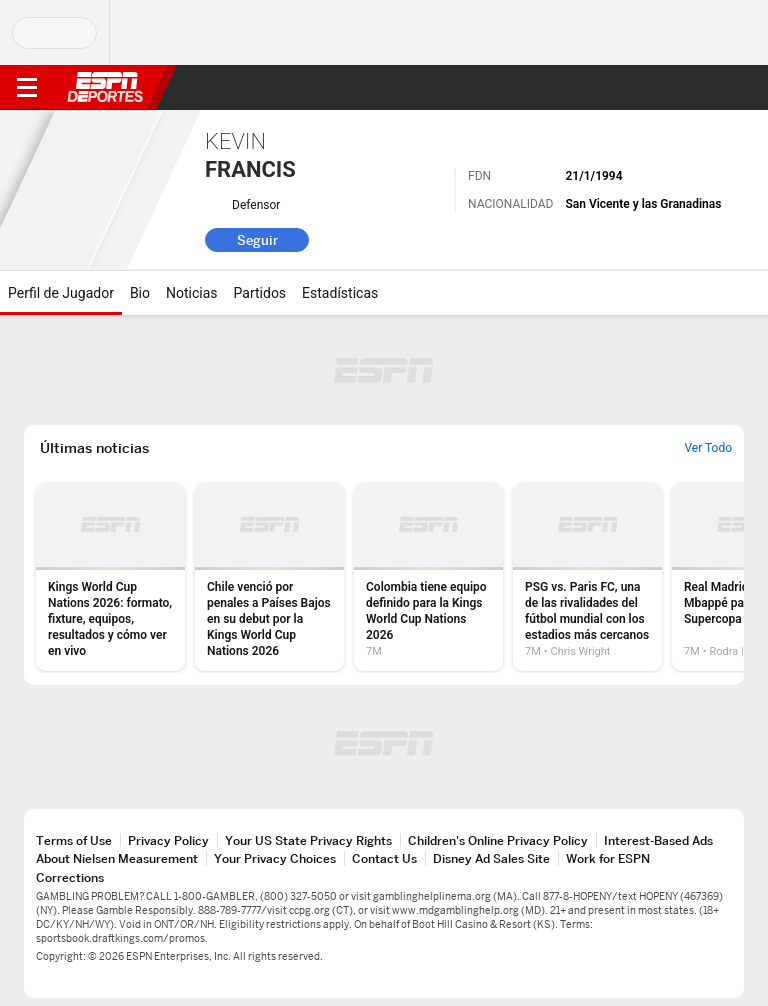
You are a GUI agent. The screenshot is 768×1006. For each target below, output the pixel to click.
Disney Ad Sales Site (491, 858)
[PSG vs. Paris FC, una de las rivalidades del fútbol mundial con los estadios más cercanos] (587, 577)
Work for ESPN (608, 858)
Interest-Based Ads (658, 840)
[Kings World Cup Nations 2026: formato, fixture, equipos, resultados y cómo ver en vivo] (110, 577)
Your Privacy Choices (275, 858)
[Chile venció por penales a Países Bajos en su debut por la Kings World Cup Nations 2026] (269, 577)
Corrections (70, 877)
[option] (110, 577)
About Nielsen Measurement (117, 858)
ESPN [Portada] (105, 87)
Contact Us (384, 858)
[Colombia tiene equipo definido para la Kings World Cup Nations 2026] (428, 577)
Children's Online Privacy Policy (498, 840)
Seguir (257, 240)
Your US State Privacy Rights (308, 840)
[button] (713, 88)
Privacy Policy (168, 840)
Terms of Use (74, 840)
